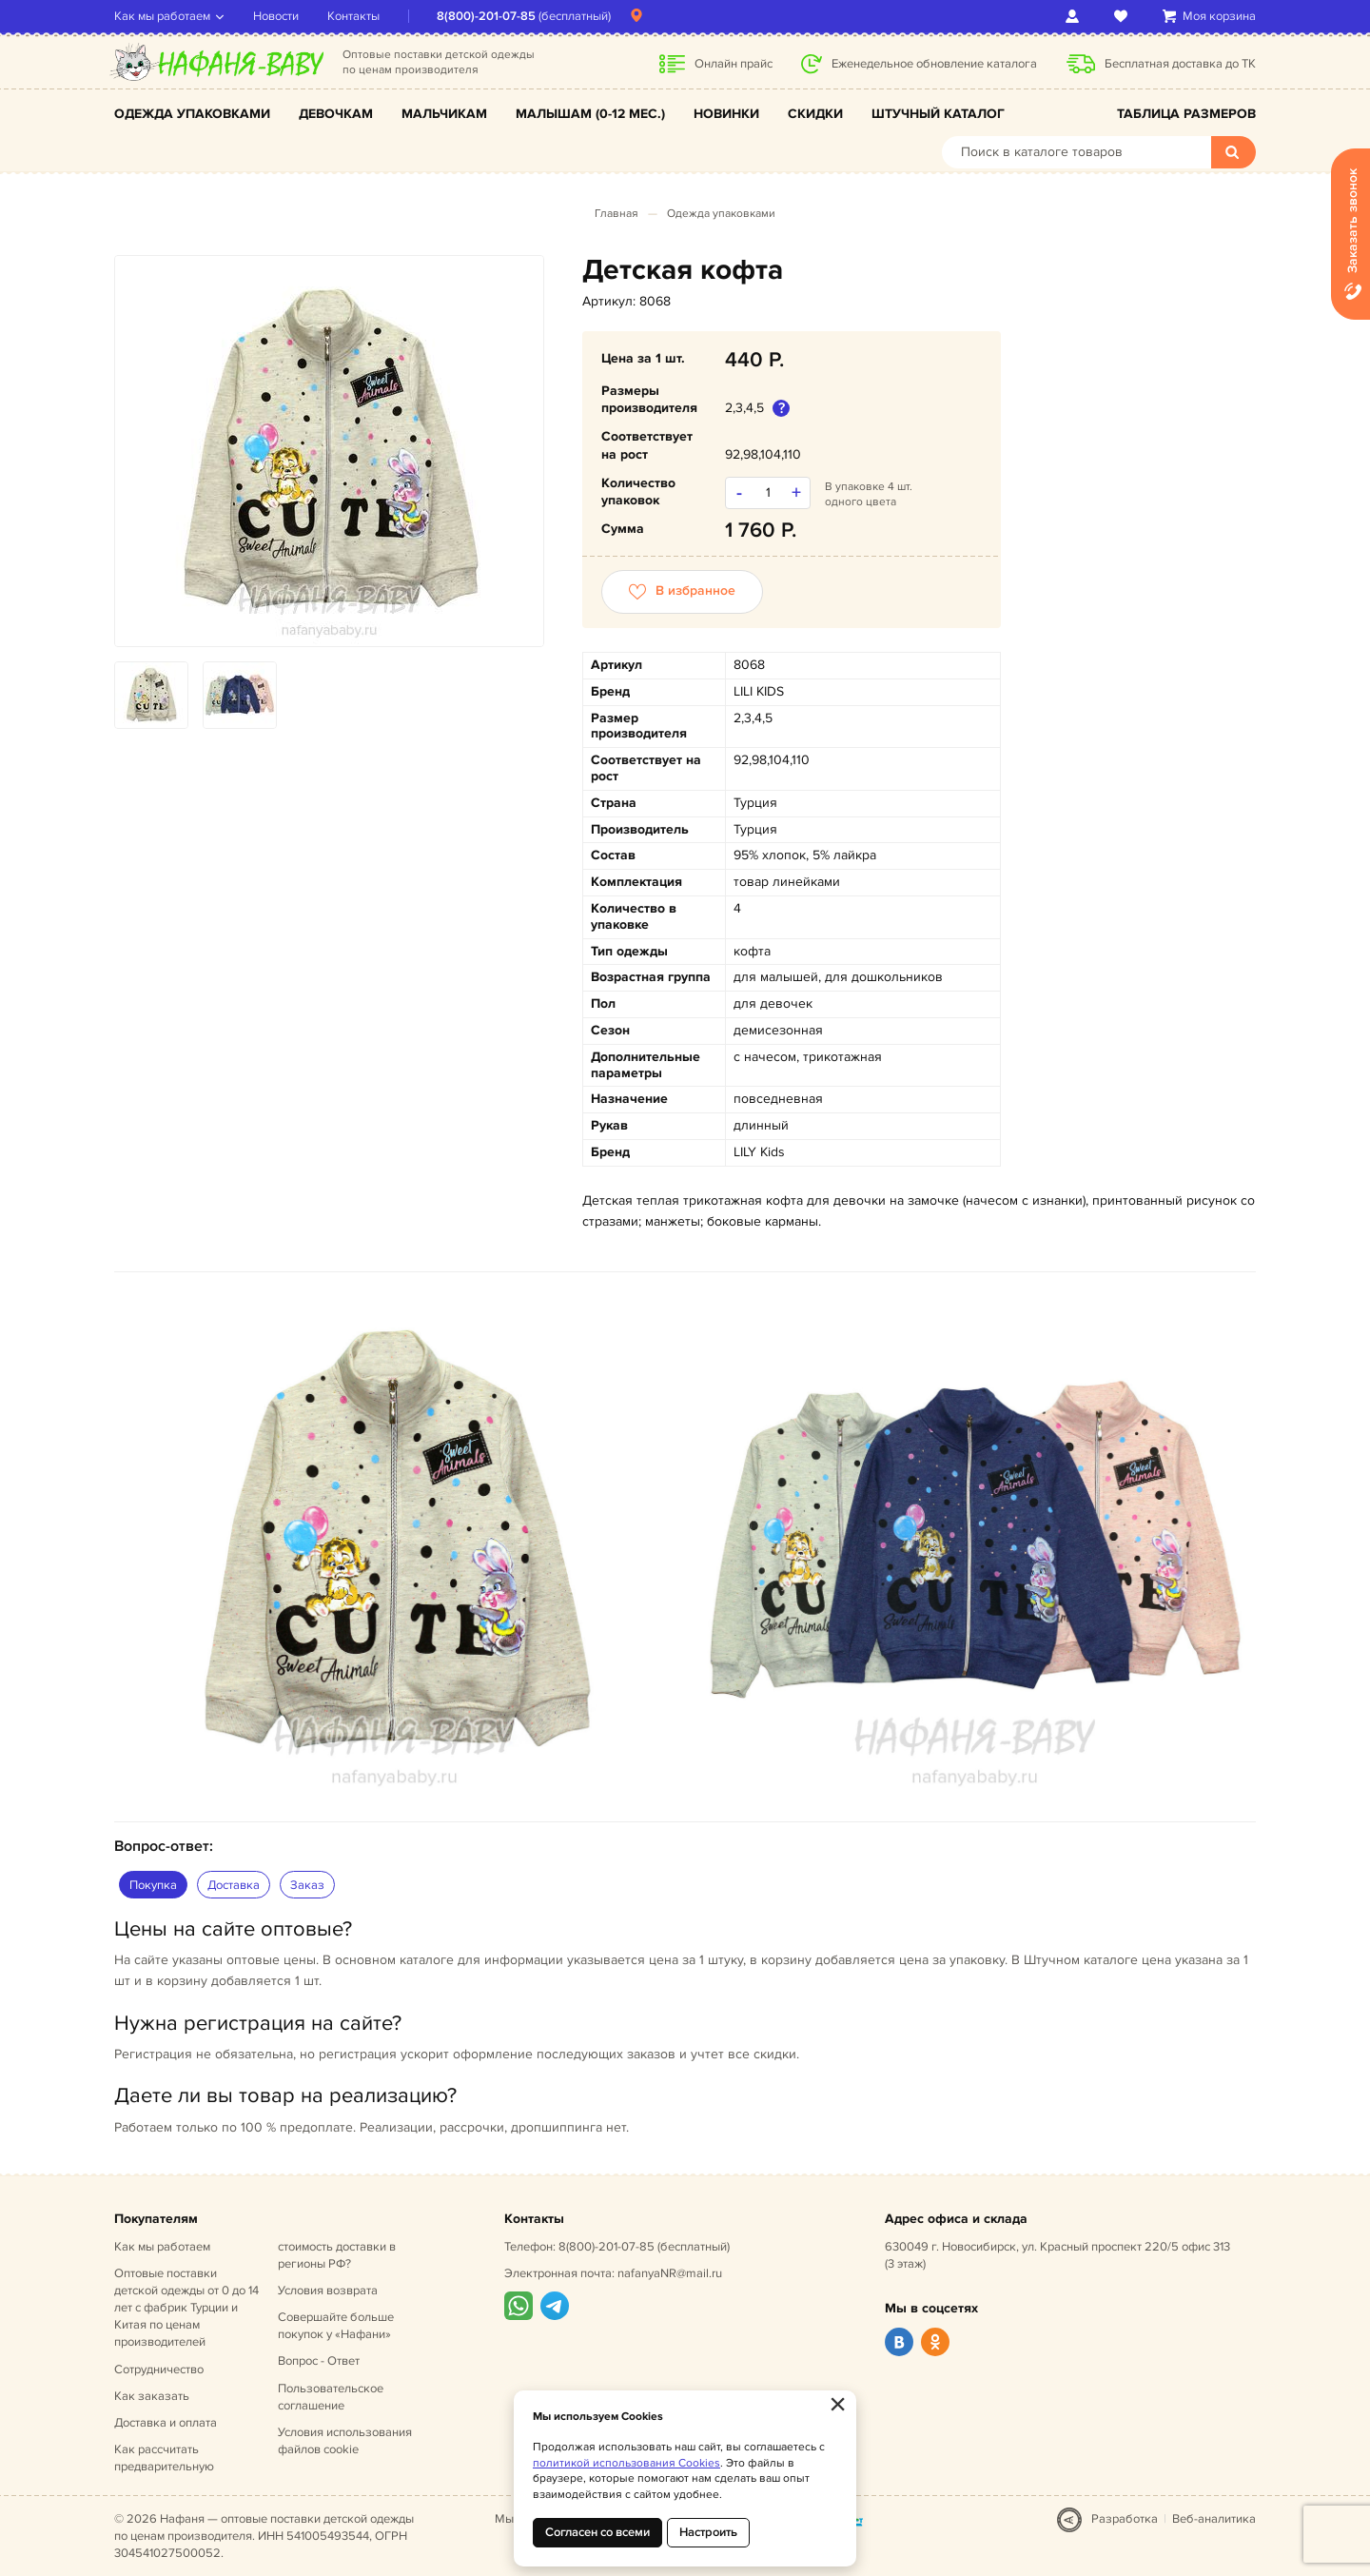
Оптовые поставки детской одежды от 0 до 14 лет (186, 2308)
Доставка (233, 1885)
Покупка (153, 1885)
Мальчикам (444, 114)
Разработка (1124, 2519)
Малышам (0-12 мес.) (590, 114)
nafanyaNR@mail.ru (669, 2273)
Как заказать (151, 2396)
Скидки (815, 114)
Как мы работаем (162, 16)
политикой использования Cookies (626, 2463)
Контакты (353, 16)
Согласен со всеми (597, 2532)
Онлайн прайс (734, 63)
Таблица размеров (1186, 114)
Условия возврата (328, 2290)
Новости (276, 16)
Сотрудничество (159, 2369)
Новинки (726, 114)
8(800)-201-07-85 (486, 16)
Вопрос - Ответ (319, 2361)
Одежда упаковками (192, 114)
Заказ (307, 1885)
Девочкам (336, 114)
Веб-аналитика (1214, 2519)
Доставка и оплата (165, 2422)
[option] (329, 451)
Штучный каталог (938, 114)
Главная (616, 213)
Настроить (708, 2532)
